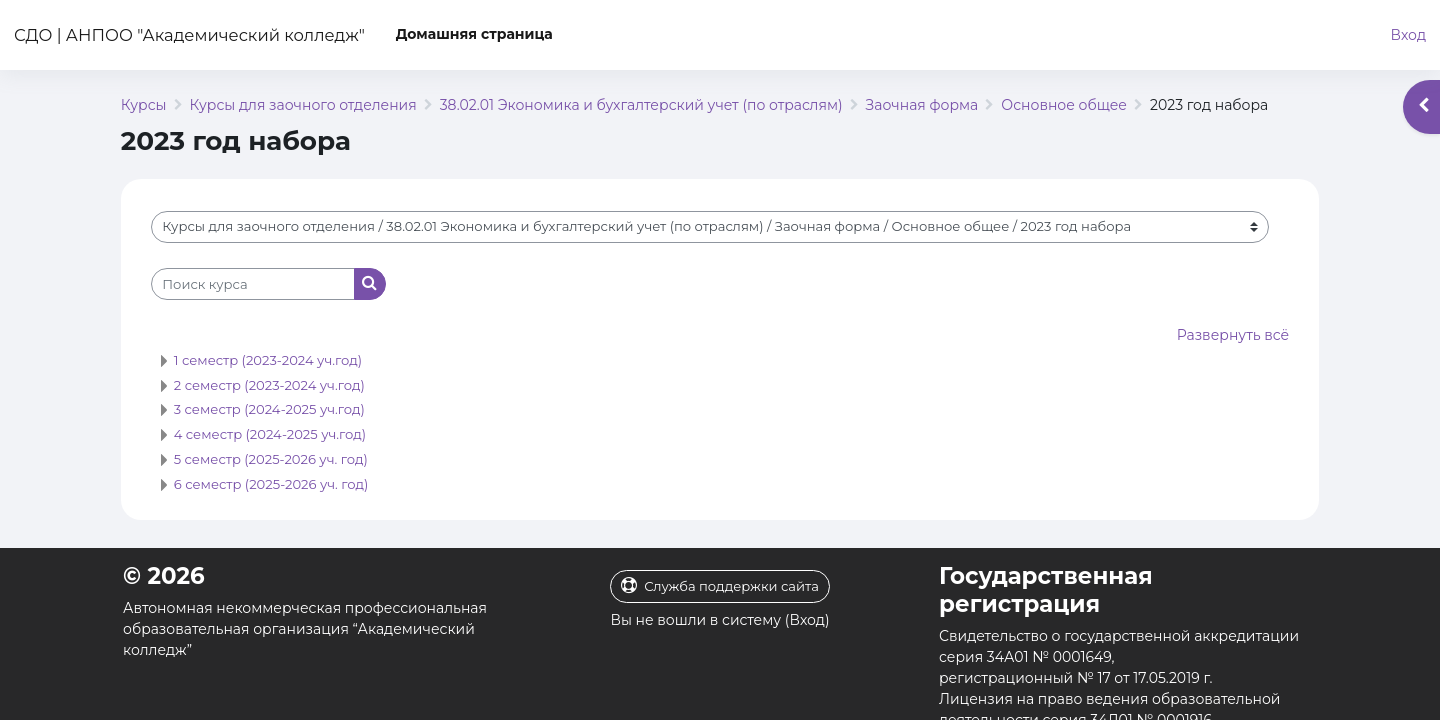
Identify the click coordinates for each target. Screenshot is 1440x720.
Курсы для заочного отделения (303, 105)
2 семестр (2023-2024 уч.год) (269, 385)
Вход (1408, 35)
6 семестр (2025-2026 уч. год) (271, 484)
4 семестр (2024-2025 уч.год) (270, 434)
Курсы (144, 105)
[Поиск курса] (253, 284)
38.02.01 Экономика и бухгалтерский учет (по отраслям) (641, 105)
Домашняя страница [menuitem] (474, 34)
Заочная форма (922, 105)
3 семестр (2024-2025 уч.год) (269, 409)
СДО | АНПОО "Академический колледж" (189, 35)
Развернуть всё (1233, 335)
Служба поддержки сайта (720, 585)
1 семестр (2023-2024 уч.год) (268, 360)
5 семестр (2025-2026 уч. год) (271, 459)
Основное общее (1064, 105)
